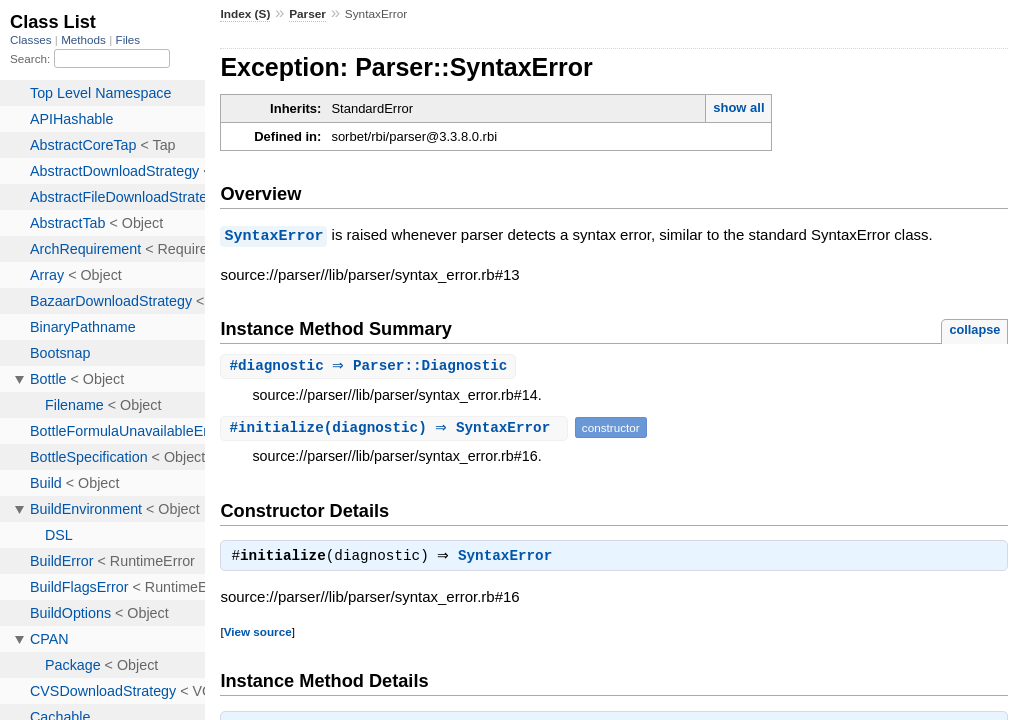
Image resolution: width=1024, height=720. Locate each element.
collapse (974, 328)
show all (738, 107)
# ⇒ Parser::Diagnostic (370, 365)
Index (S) (245, 14)
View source (258, 633)
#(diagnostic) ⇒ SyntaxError (396, 427)
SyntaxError (273, 235)
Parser (307, 14)
